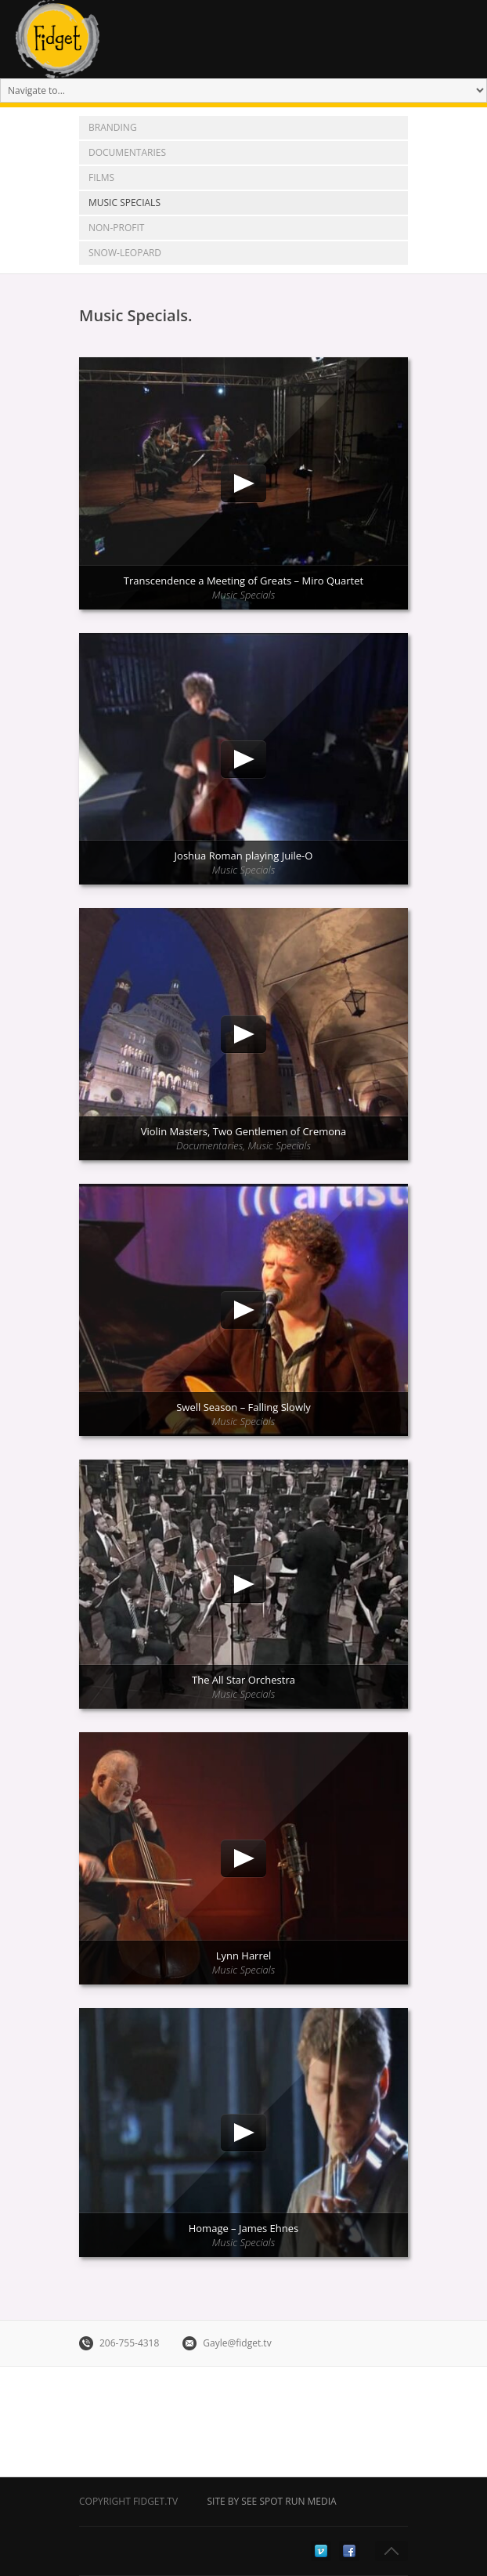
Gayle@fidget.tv (237, 2343)
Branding (112, 127)
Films (101, 177)
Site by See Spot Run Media (271, 2501)
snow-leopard (124, 252)
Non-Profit (116, 227)
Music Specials (124, 202)
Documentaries (127, 152)
